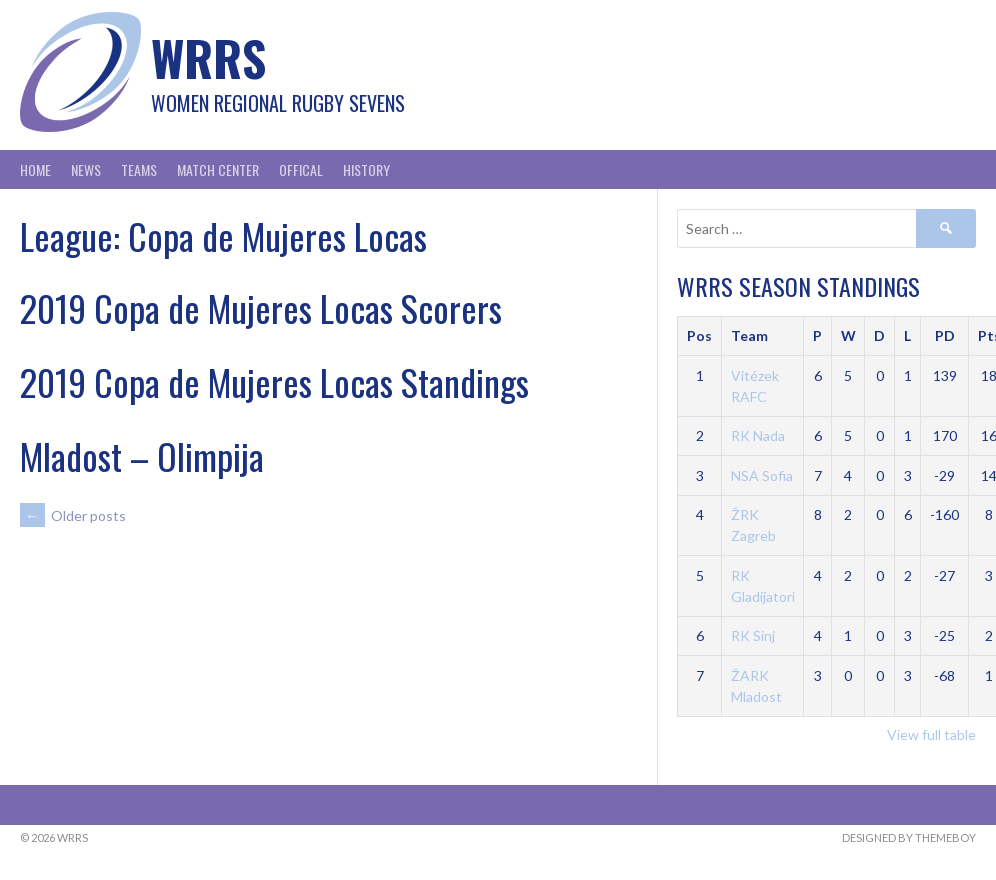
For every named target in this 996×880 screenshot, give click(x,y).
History (366, 169)
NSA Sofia (762, 475)
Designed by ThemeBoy (909, 837)
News (86, 169)
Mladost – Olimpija (142, 455)
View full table (931, 734)
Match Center (218, 169)
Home (35, 169)
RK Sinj (753, 635)
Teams (139, 169)
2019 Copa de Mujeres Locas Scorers (261, 307)
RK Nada (758, 435)
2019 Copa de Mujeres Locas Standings (274, 381)
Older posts (73, 515)
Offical (301, 169)
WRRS (208, 57)
